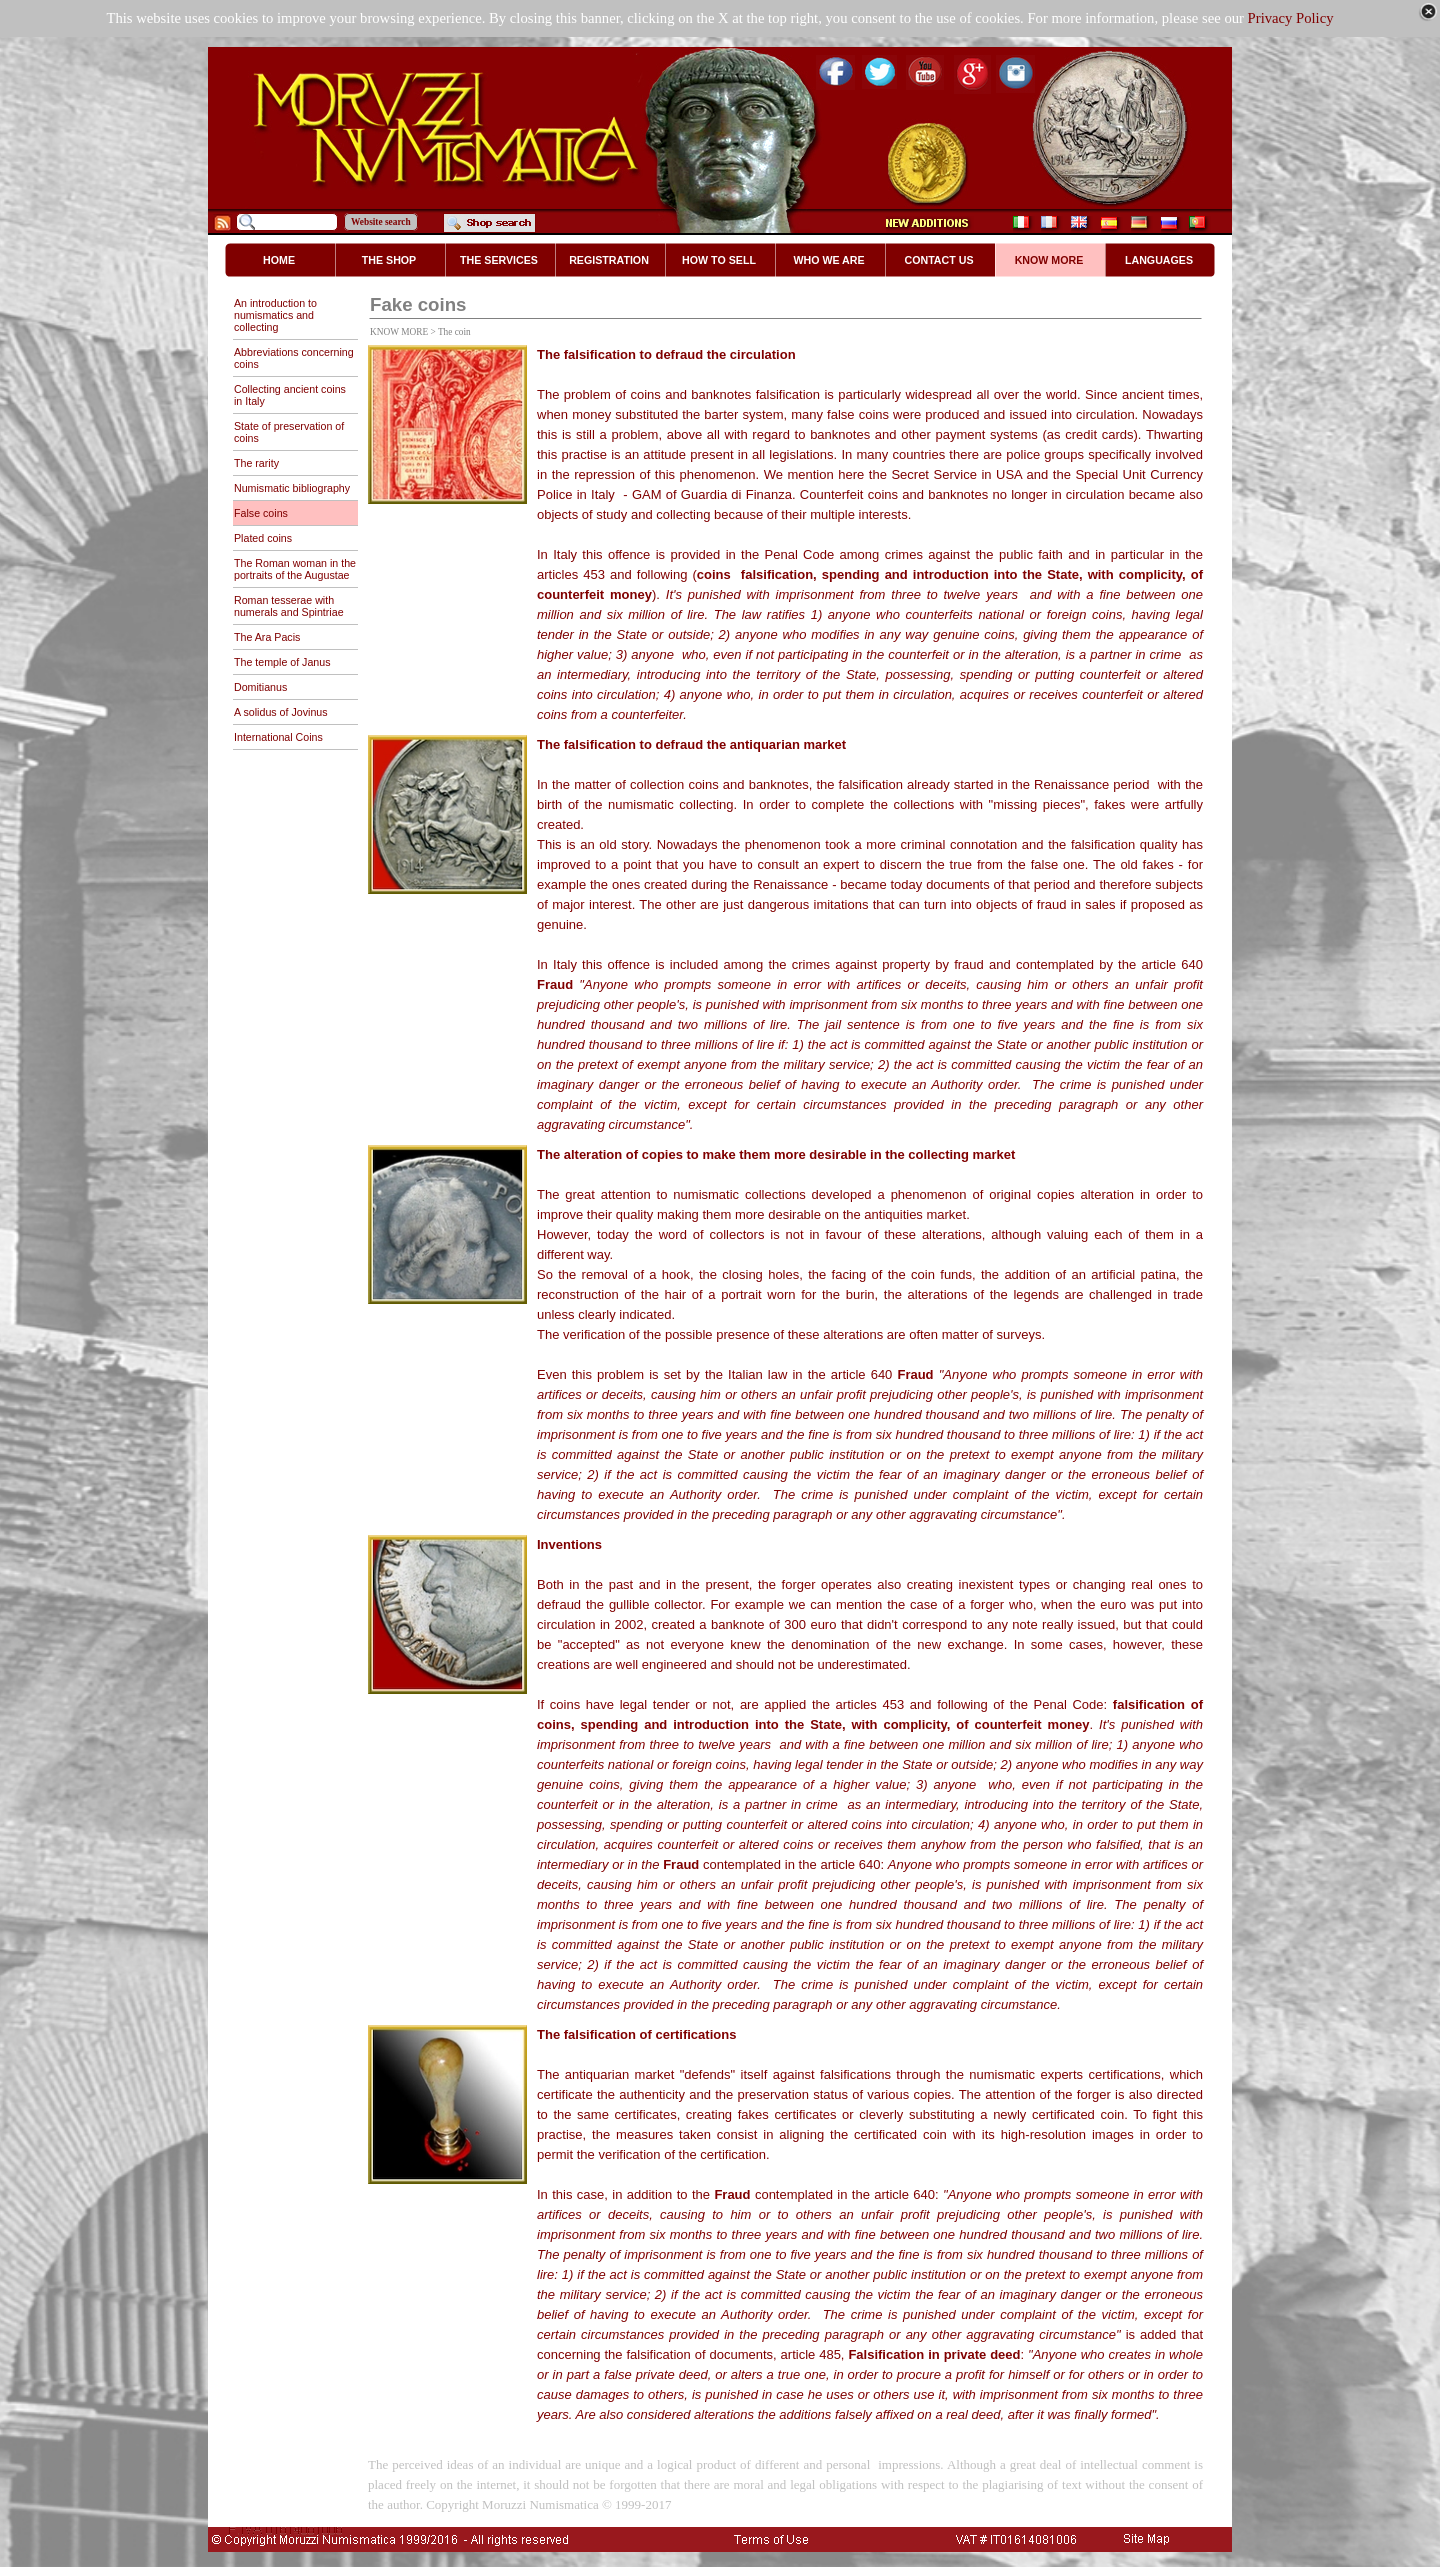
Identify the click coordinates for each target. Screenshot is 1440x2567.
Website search (381, 222)
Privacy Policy (1291, 18)
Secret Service (933, 474)
